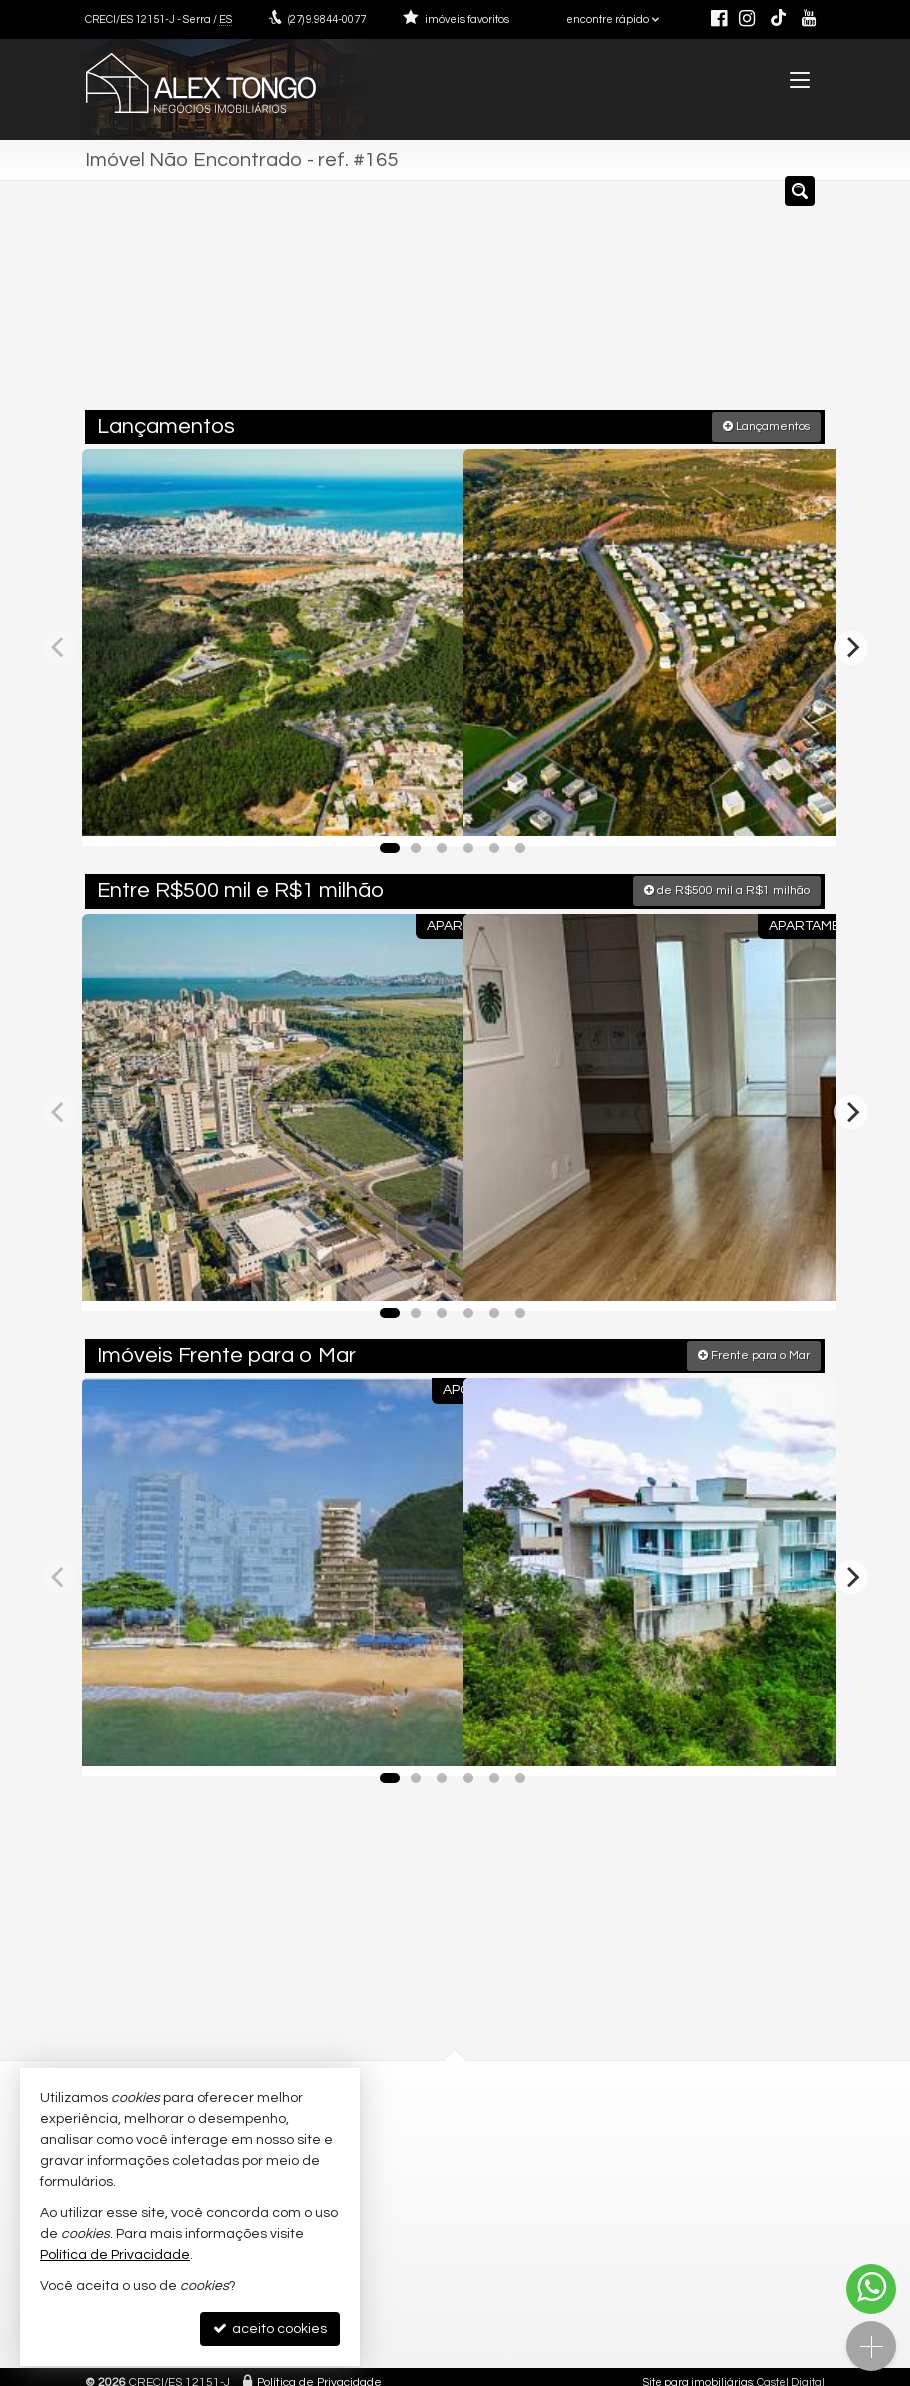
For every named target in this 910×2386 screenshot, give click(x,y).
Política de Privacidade (319, 2370)
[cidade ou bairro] (632, 303)
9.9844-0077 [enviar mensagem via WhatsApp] (327, 19)
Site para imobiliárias (698, 2370)
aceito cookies (270, 2328)
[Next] (851, 644)
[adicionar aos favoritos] (426, 808)
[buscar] (780, 303)
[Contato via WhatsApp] (871, 2289)
